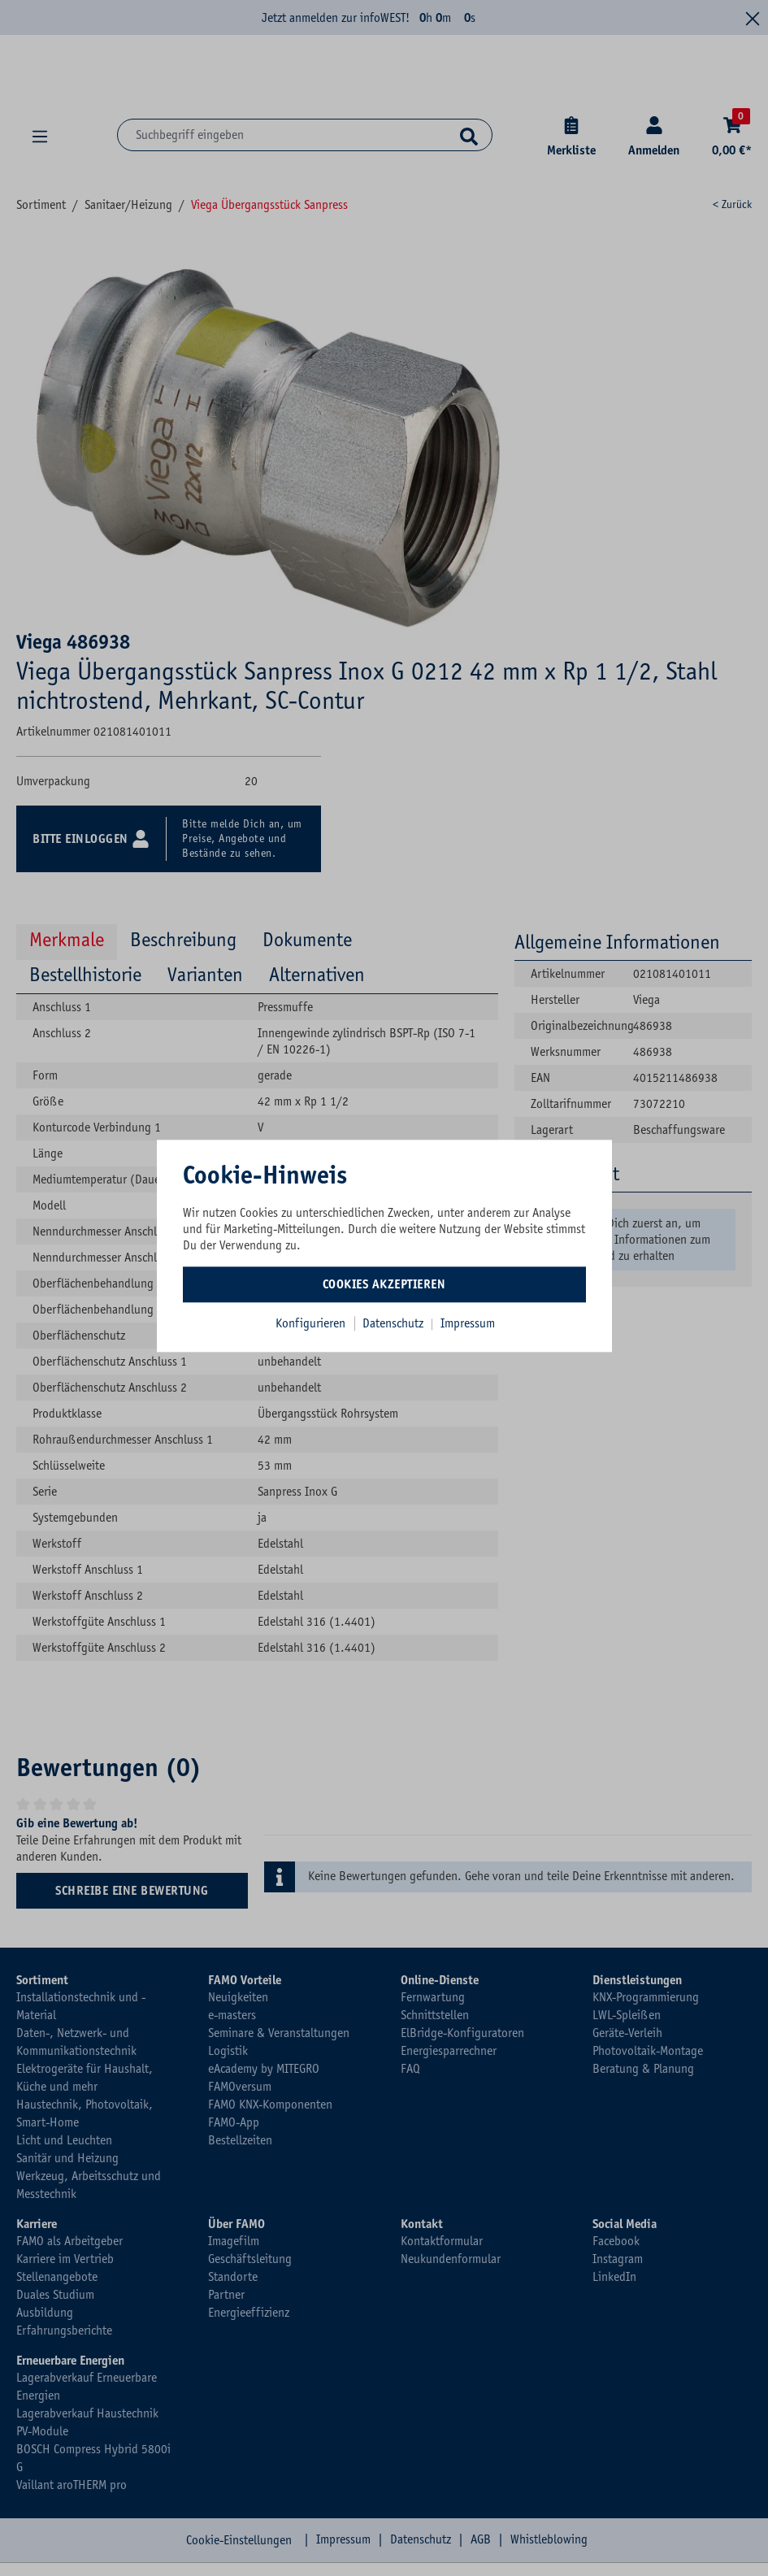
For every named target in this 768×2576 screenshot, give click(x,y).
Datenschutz (394, 1323)
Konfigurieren (310, 1323)
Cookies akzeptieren (384, 1284)
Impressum (467, 1323)
